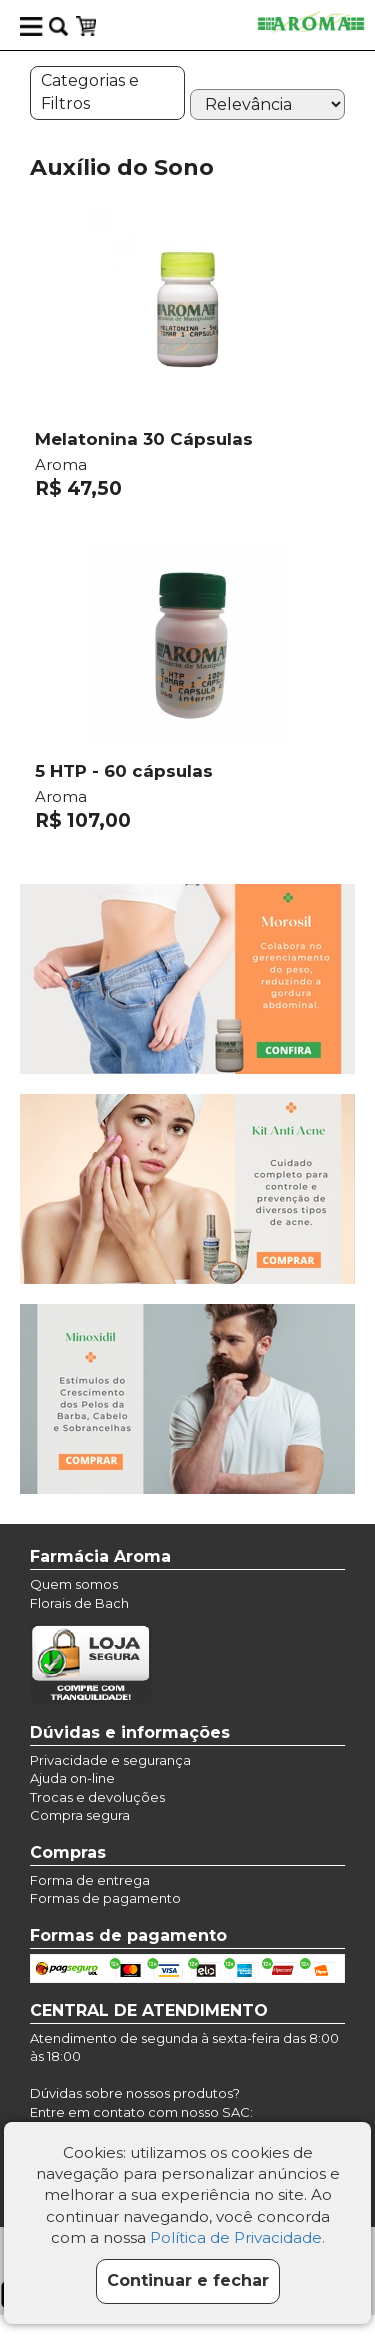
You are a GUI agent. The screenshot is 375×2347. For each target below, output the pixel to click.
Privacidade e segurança (110, 1760)
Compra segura (80, 1815)
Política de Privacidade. (237, 2237)
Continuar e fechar (188, 2280)
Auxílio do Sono (122, 167)
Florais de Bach (79, 1603)
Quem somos (74, 1584)
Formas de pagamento (105, 1898)
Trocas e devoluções (97, 1797)
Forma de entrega (90, 1880)
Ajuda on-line (72, 1778)
